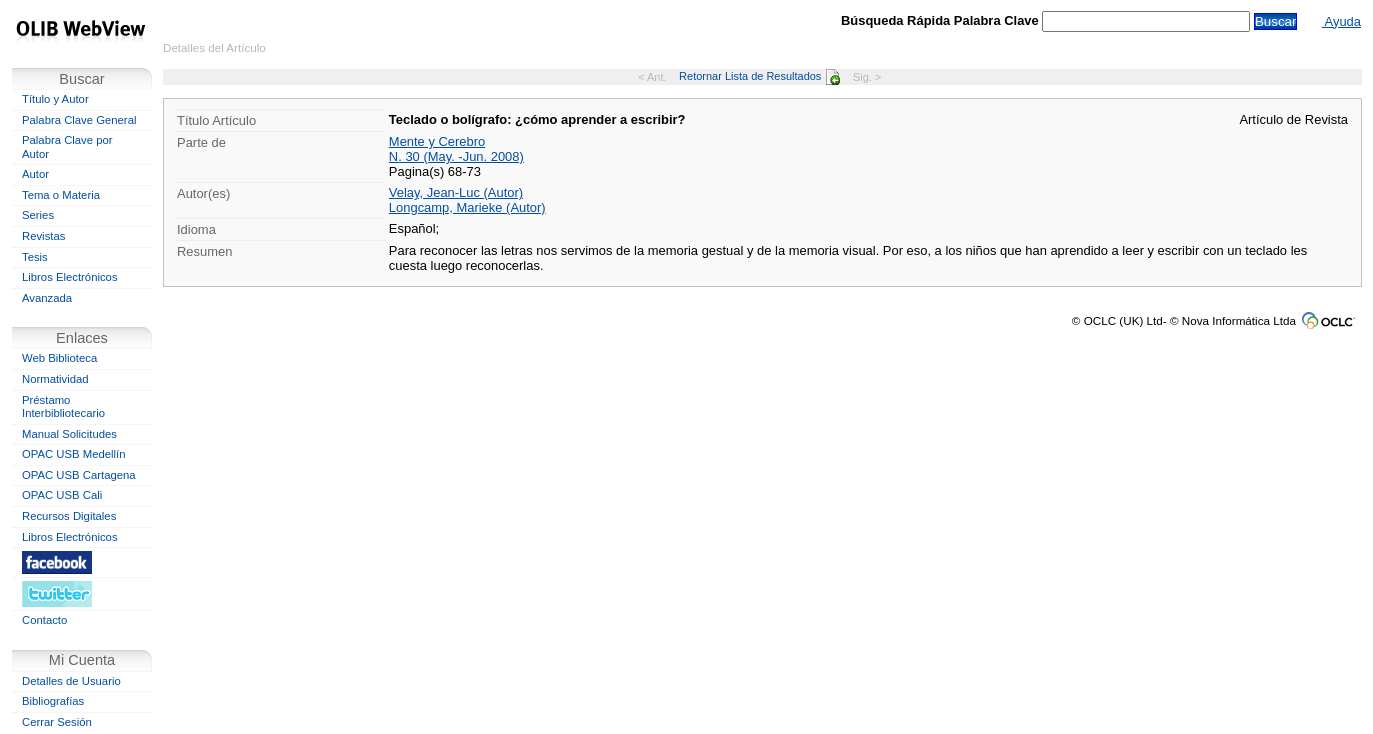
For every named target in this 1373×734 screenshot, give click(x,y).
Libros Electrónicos (70, 277)
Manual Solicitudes (69, 434)
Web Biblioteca (59, 358)
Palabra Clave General (79, 120)
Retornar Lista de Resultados (759, 76)
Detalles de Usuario (71, 681)
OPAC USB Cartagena (79, 475)
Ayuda (1341, 21)
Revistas (43, 236)
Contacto (44, 620)
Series (38, 215)
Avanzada (47, 298)
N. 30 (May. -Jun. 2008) (456, 156)
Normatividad (55, 379)
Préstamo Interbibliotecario (63, 407)
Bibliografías (53, 701)
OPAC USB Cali (62, 495)
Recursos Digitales (69, 516)
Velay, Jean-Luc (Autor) (456, 192)
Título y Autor (55, 99)
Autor (35, 174)
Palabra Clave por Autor (67, 147)
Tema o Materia (61, 195)
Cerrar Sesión (57, 722)
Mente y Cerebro (437, 141)
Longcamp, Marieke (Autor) (467, 207)
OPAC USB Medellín (74, 454)
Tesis (35, 257)
